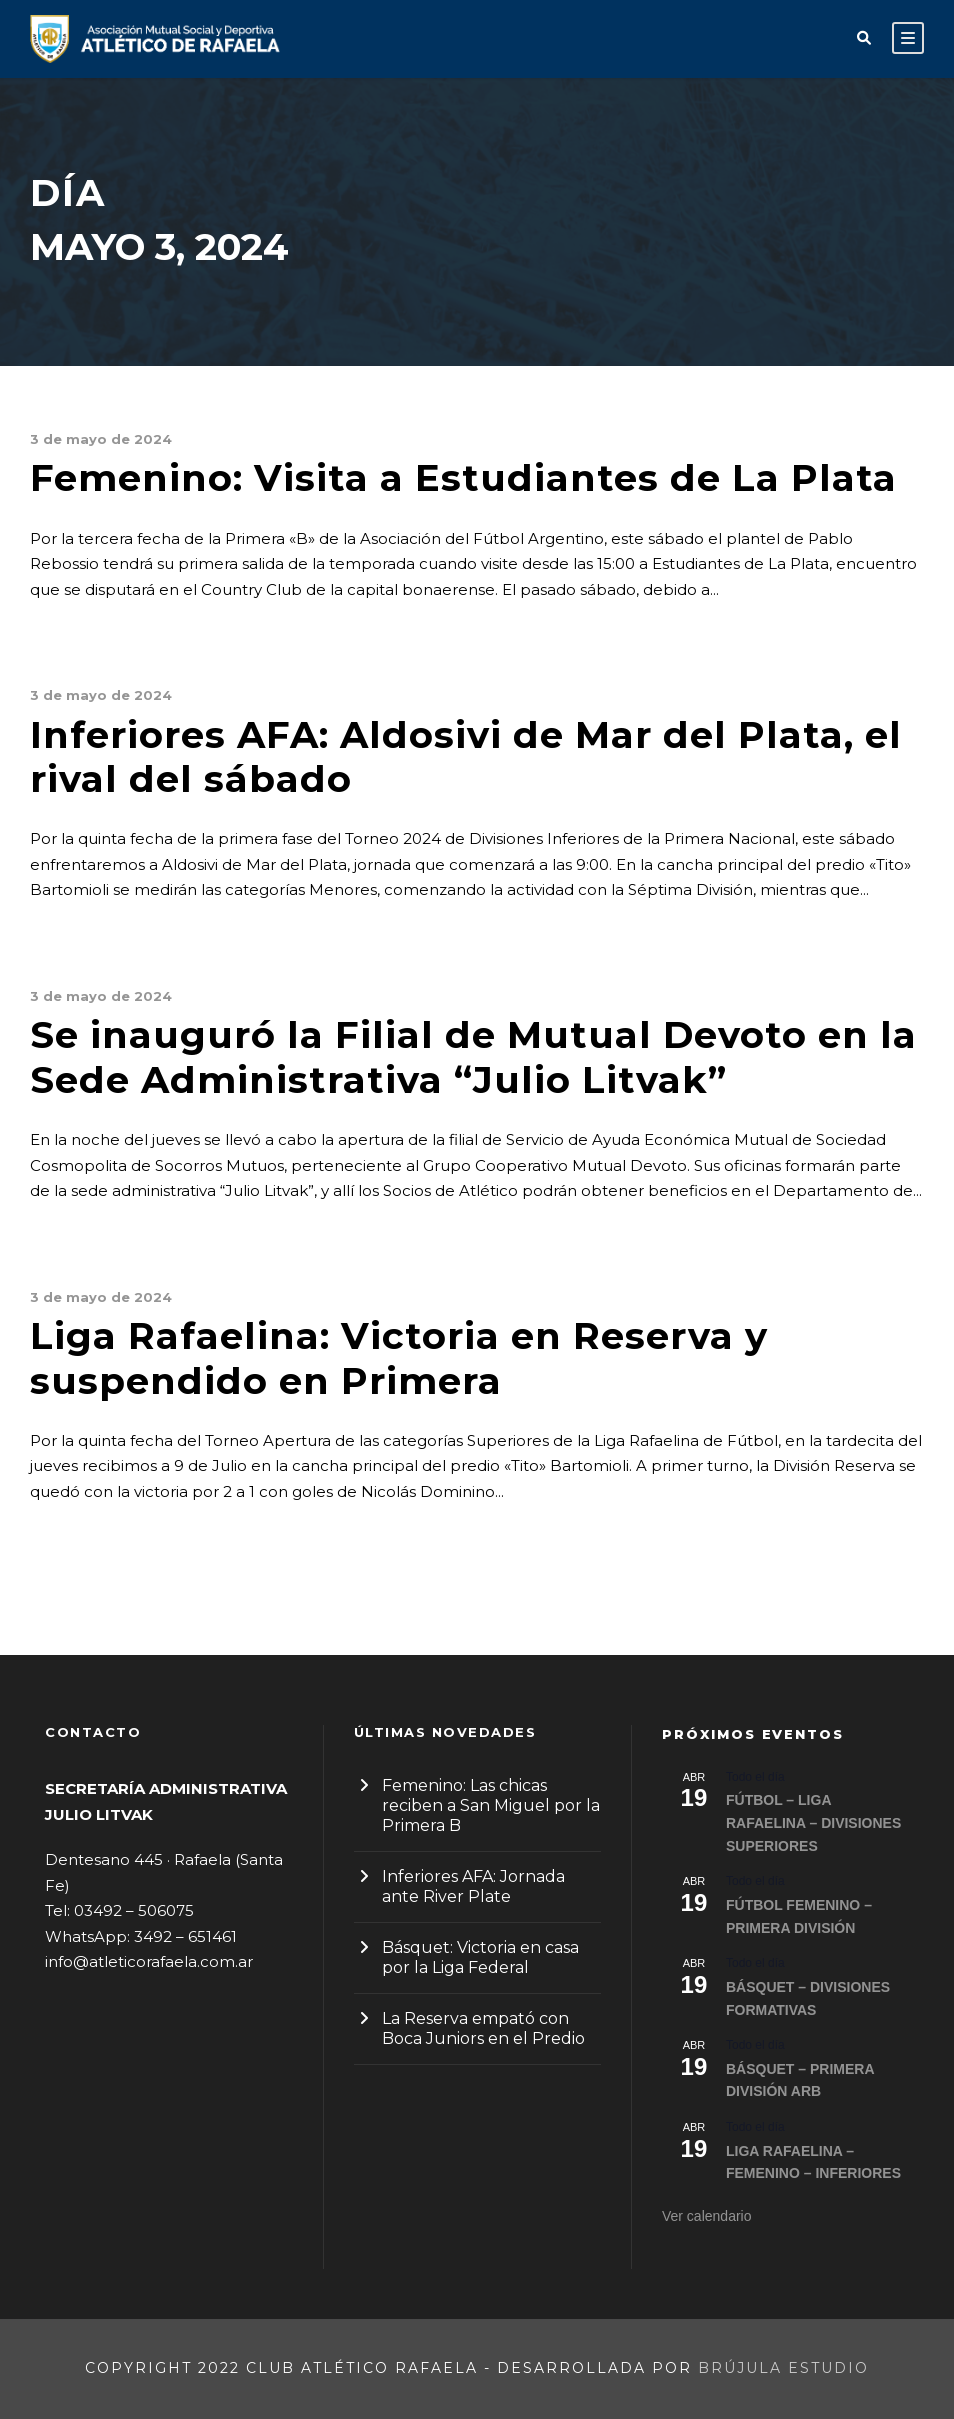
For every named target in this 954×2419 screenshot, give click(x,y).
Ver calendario (707, 2216)
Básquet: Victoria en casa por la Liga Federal (480, 1957)
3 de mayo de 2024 (101, 439)
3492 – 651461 (185, 1936)
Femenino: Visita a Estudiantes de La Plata (463, 477)
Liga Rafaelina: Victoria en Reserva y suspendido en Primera (399, 1357)
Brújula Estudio (783, 2368)
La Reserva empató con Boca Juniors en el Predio (483, 2028)
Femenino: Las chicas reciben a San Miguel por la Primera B (491, 1805)
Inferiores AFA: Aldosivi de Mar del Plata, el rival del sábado (466, 756)
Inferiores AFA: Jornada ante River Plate (473, 1886)
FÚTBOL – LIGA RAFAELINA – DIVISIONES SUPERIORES (813, 1822)
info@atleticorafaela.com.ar (149, 1961)
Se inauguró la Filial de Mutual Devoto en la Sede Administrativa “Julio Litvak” (473, 1056)
